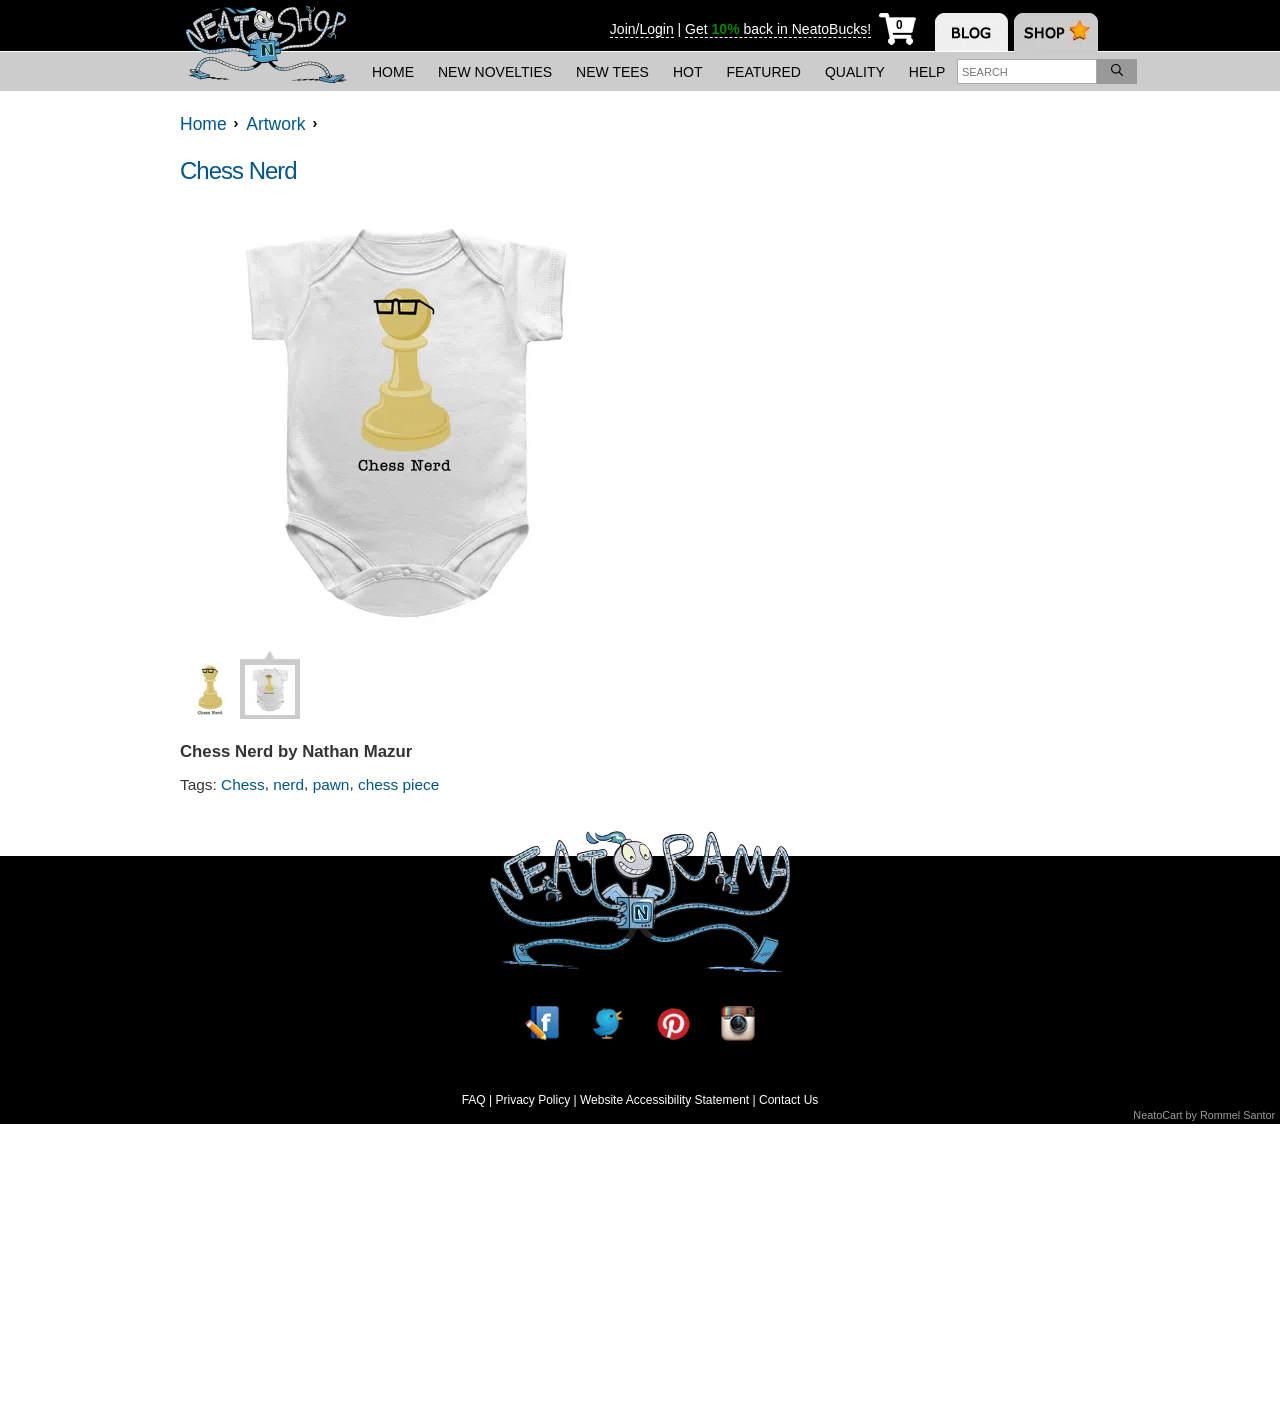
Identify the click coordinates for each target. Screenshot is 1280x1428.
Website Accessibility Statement (664, 1100)
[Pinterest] (673, 1023)
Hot (688, 72)
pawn (331, 784)
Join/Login (642, 29)
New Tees (612, 72)
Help (927, 72)
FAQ (474, 1100)
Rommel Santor (1237, 1115)
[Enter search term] (1027, 71)
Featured (764, 72)
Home (393, 72)
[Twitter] (607, 1023)
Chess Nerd (238, 170)
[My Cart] (897, 25)
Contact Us (788, 1100)
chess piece (398, 784)
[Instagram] (738, 1023)
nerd (288, 784)
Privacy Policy (532, 1100)
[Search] (1117, 71)
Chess (243, 784)
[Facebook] (542, 1023)
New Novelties (495, 72)
